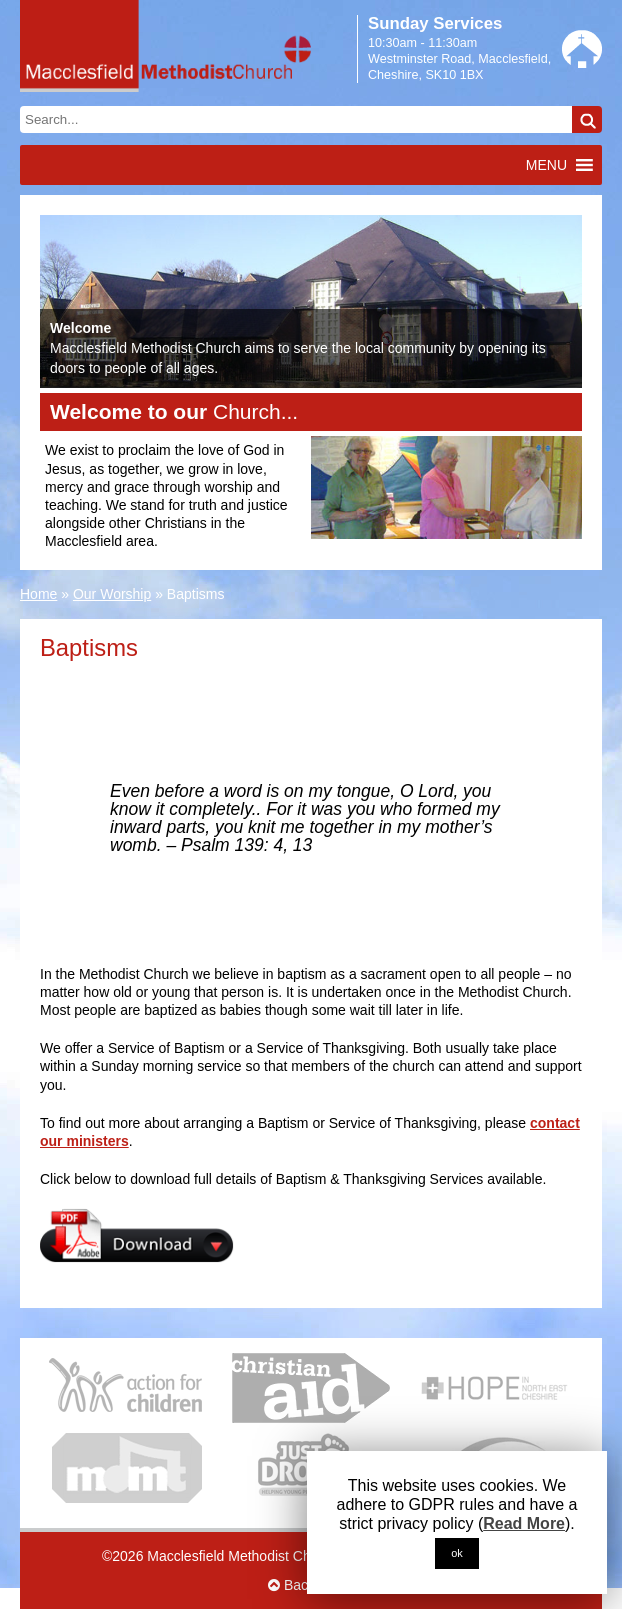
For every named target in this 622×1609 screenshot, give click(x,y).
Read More (524, 1523)
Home (38, 594)
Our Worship (112, 594)
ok (457, 1553)
